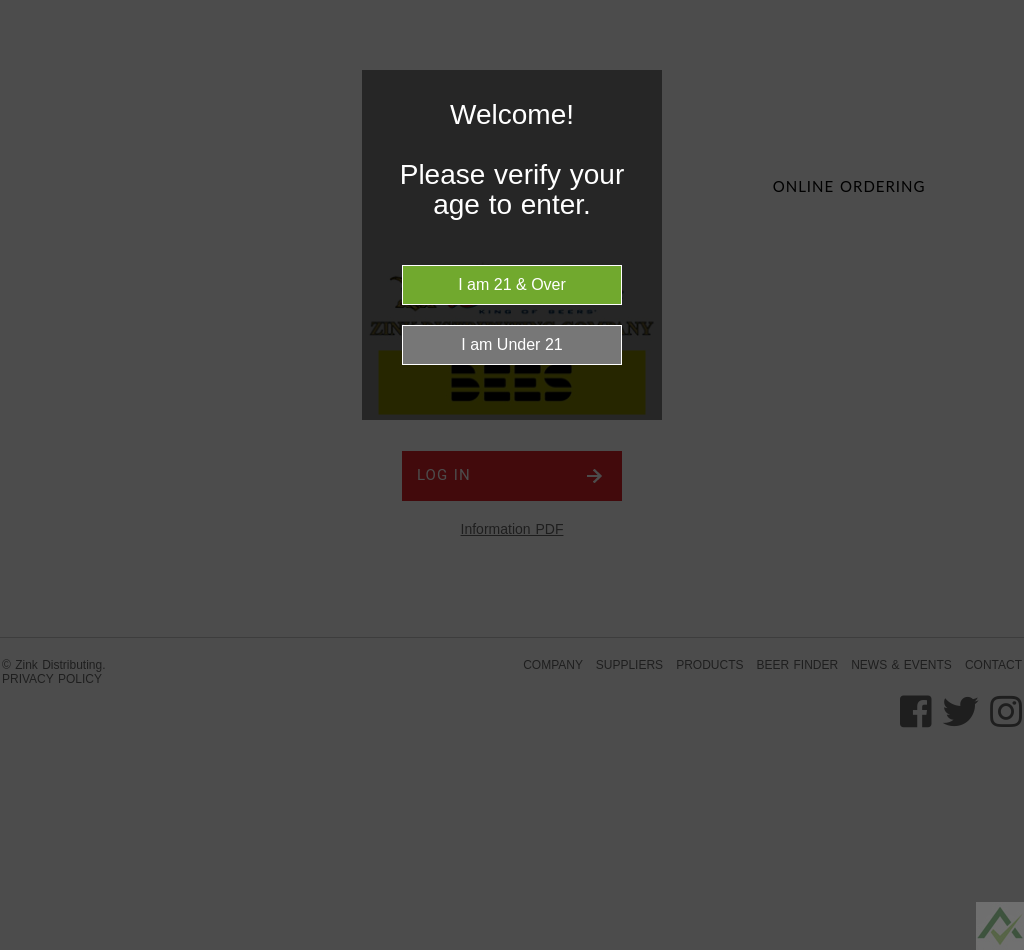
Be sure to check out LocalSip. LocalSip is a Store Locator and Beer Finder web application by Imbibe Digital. (989, 945)
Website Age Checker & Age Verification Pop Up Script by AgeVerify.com (999, 945)
